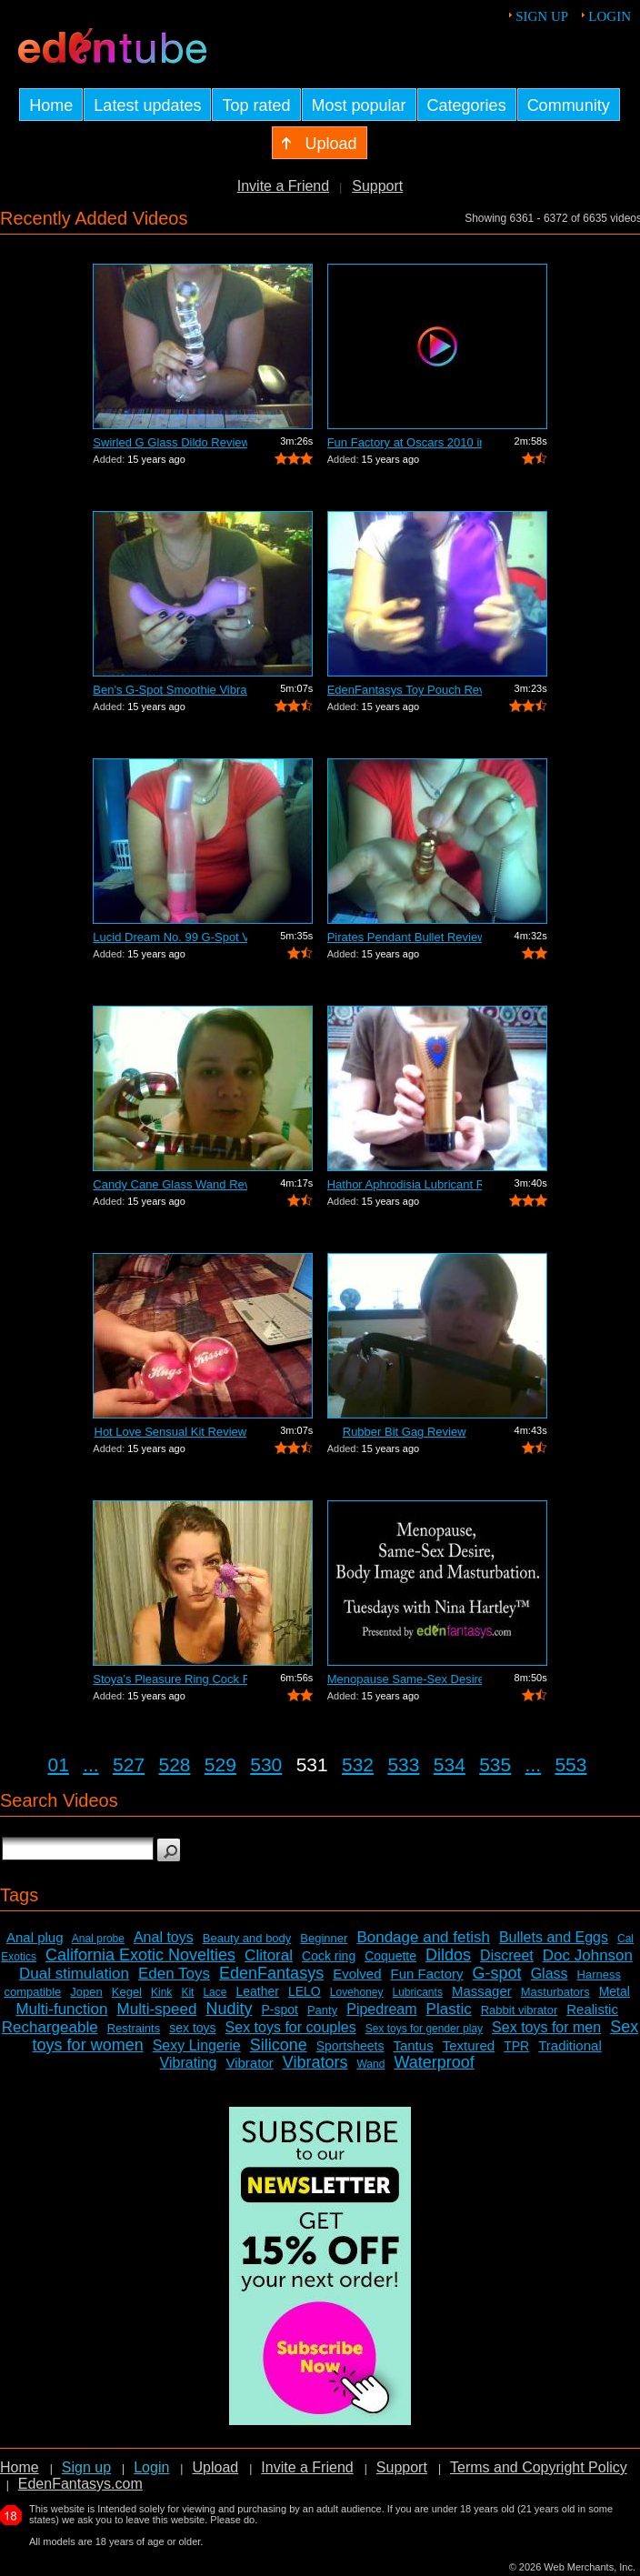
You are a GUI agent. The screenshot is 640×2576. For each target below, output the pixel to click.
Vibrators (315, 2062)
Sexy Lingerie (197, 2045)
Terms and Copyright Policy (538, 2467)
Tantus (413, 2045)
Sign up (541, 16)
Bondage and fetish (423, 1937)
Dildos (448, 1955)
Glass (549, 1973)
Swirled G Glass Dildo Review (170, 442)
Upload (215, 2467)
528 (174, 1764)
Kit (187, 1992)
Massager (482, 1991)
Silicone (278, 2045)
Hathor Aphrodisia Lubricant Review (404, 1184)
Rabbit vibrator (519, 2010)
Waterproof (434, 2062)
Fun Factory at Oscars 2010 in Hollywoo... (404, 442)
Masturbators (555, 1992)
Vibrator (249, 2062)
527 (129, 1764)
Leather (256, 1991)
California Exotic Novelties (140, 1955)
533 (403, 1764)
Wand (370, 2064)
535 (495, 1764)
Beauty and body (247, 1938)
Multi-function (61, 2009)
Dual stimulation (74, 1973)
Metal (614, 1991)
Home (19, 2467)
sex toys (192, 2027)
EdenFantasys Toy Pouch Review (404, 690)
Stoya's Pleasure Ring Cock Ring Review (170, 1679)
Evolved (357, 1973)
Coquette (390, 1956)
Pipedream (381, 2009)
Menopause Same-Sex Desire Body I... (404, 1679)
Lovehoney (357, 1992)
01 (58, 1764)
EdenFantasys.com (80, 2483)
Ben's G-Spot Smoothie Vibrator (170, 690)
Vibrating (188, 2062)
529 (220, 1764)
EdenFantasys (271, 1973)
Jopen (86, 1992)
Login (609, 16)
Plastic (449, 2009)
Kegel (127, 1992)
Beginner (323, 1938)
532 (358, 1764)
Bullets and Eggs (553, 1937)
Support (377, 186)
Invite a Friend (283, 186)
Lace (214, 1992)
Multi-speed (157, 2009)
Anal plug (35, 1937)
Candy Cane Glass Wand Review (170, 1184)
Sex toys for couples (290, 2027)
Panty (322, 2010)
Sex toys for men (546, 2027)
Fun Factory (427, 1973)
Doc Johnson (588, 1955)
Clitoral (269, 1955)
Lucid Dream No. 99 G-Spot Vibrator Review (170, 937)
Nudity (228, 2009)
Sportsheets (350, 2046)
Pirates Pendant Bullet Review (404, 937)
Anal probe (98, 1938)
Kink (161, 1992)
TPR (516, 2046)
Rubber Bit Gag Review (404, 1431)
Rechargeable (50, 2027)
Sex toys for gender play (424, 2028)
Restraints (134, 2028)
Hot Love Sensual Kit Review (171, 1431)
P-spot (279, 2009)
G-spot (497, 1973)
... (91, 1764)
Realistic (592, 2009)
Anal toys (164, 1937)
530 (266, 1764)
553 (570, 1764)
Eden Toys (174, 1973)
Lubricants (418, 1992)
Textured (469, 2045)
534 (449, 1764)
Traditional (569, 2045)
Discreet (507, 1955)
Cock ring (328, 1956)
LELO (304, 1991)
